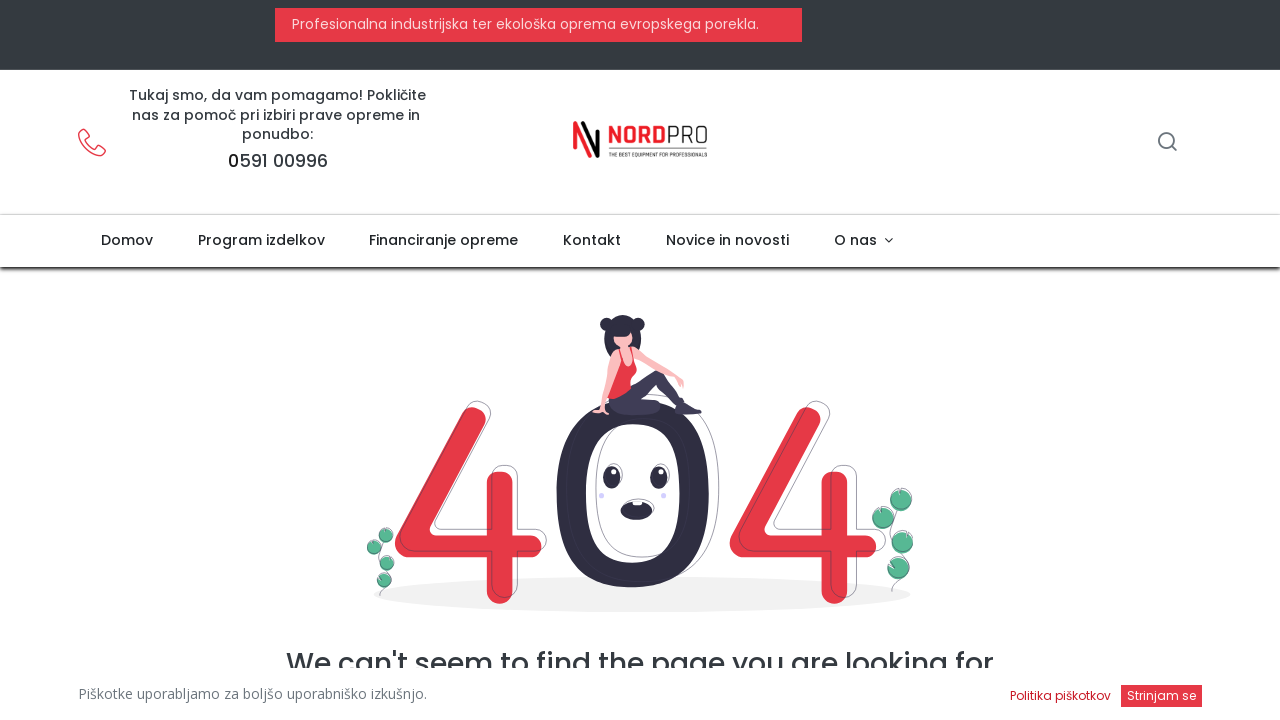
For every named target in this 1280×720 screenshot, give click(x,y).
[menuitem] (126, 241)
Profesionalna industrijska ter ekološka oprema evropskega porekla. (523, 24)
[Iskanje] (1167, 143)
